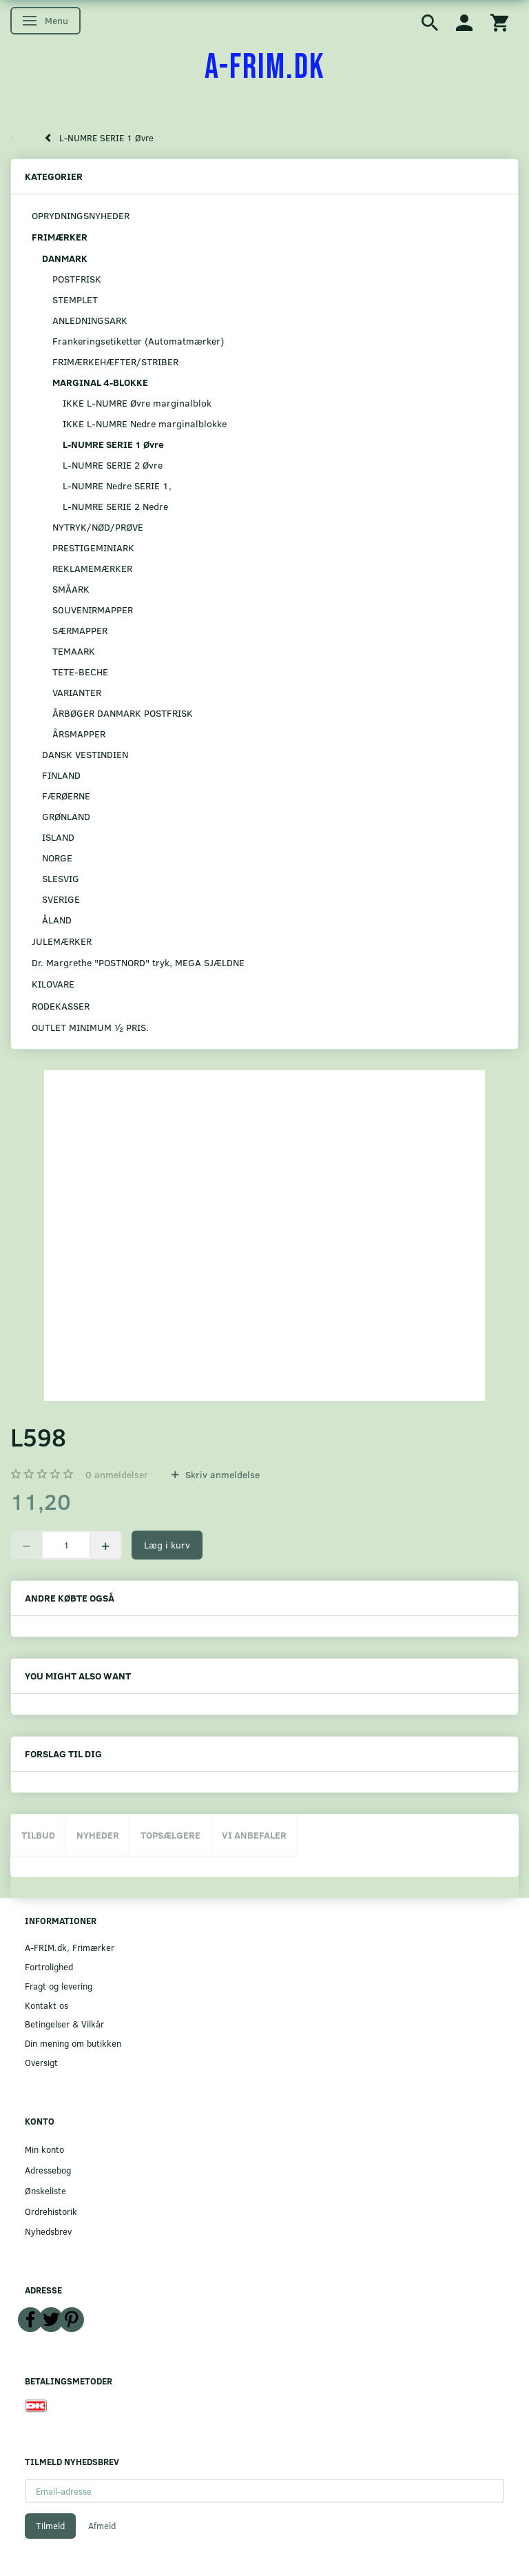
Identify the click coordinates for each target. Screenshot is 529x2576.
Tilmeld (50, 2525)
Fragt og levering (58, 1986)
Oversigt (41, 2062)
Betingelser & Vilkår (64, 2024)
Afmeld (102, 2525)
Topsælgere (170, 1834)
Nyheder (97, 1834)
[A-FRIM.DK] (265, 67)
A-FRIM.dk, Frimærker (69, 1947)
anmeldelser (116, 1474)
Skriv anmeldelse (221, 1474)
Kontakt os (46, 2005)
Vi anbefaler (254, 1834)
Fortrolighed (49, 1966)
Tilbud (38, 1834)
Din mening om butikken (73, 2043)
